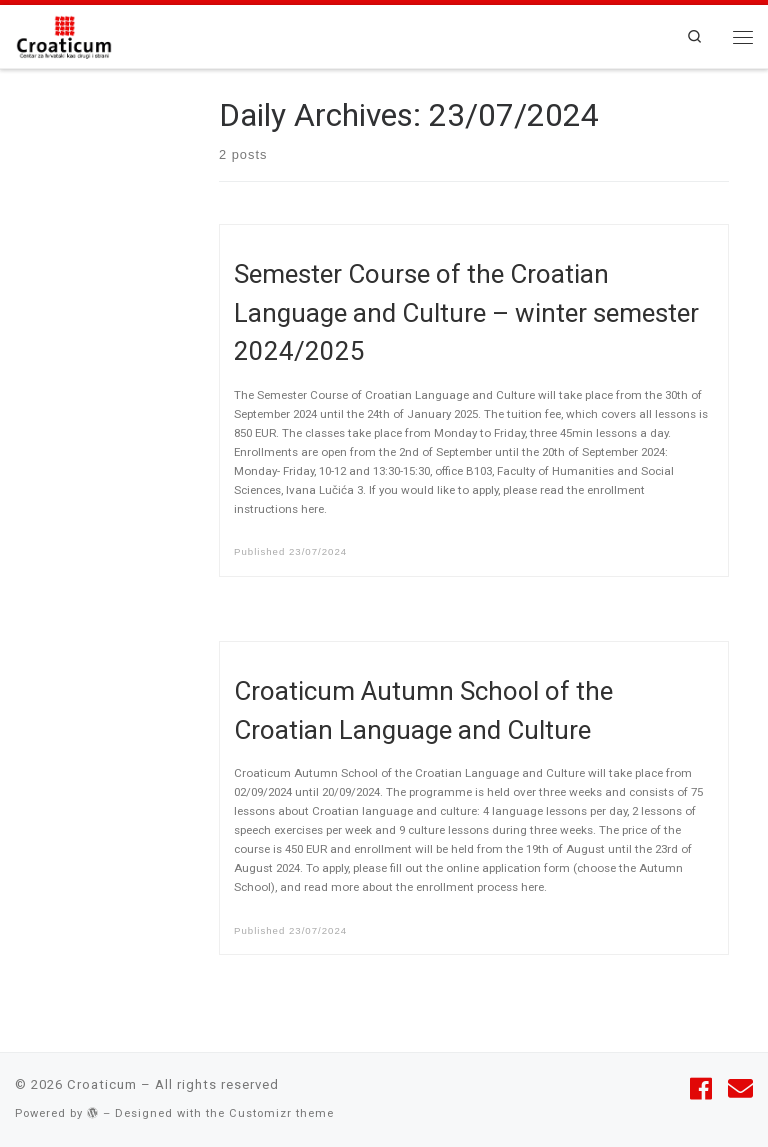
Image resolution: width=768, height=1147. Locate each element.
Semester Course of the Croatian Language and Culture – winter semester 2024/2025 (466, 313)
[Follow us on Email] (740, 1089)
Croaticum (102, 1084)
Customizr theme (281, 1113)
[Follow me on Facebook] (701, 1089)
